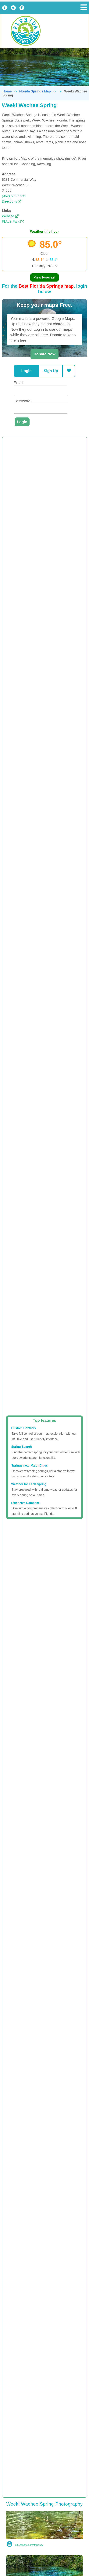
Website (10, 216)
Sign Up (51, 371)
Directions (11, 201)
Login (26, 371)
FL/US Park (13, 221)
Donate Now (44, 354)
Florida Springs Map (35, 91)
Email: (19, 383)
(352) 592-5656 (13, 196)
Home (7, 91)
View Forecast (44, 277)
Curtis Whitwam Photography (28, 2545)
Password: (22, 401)
